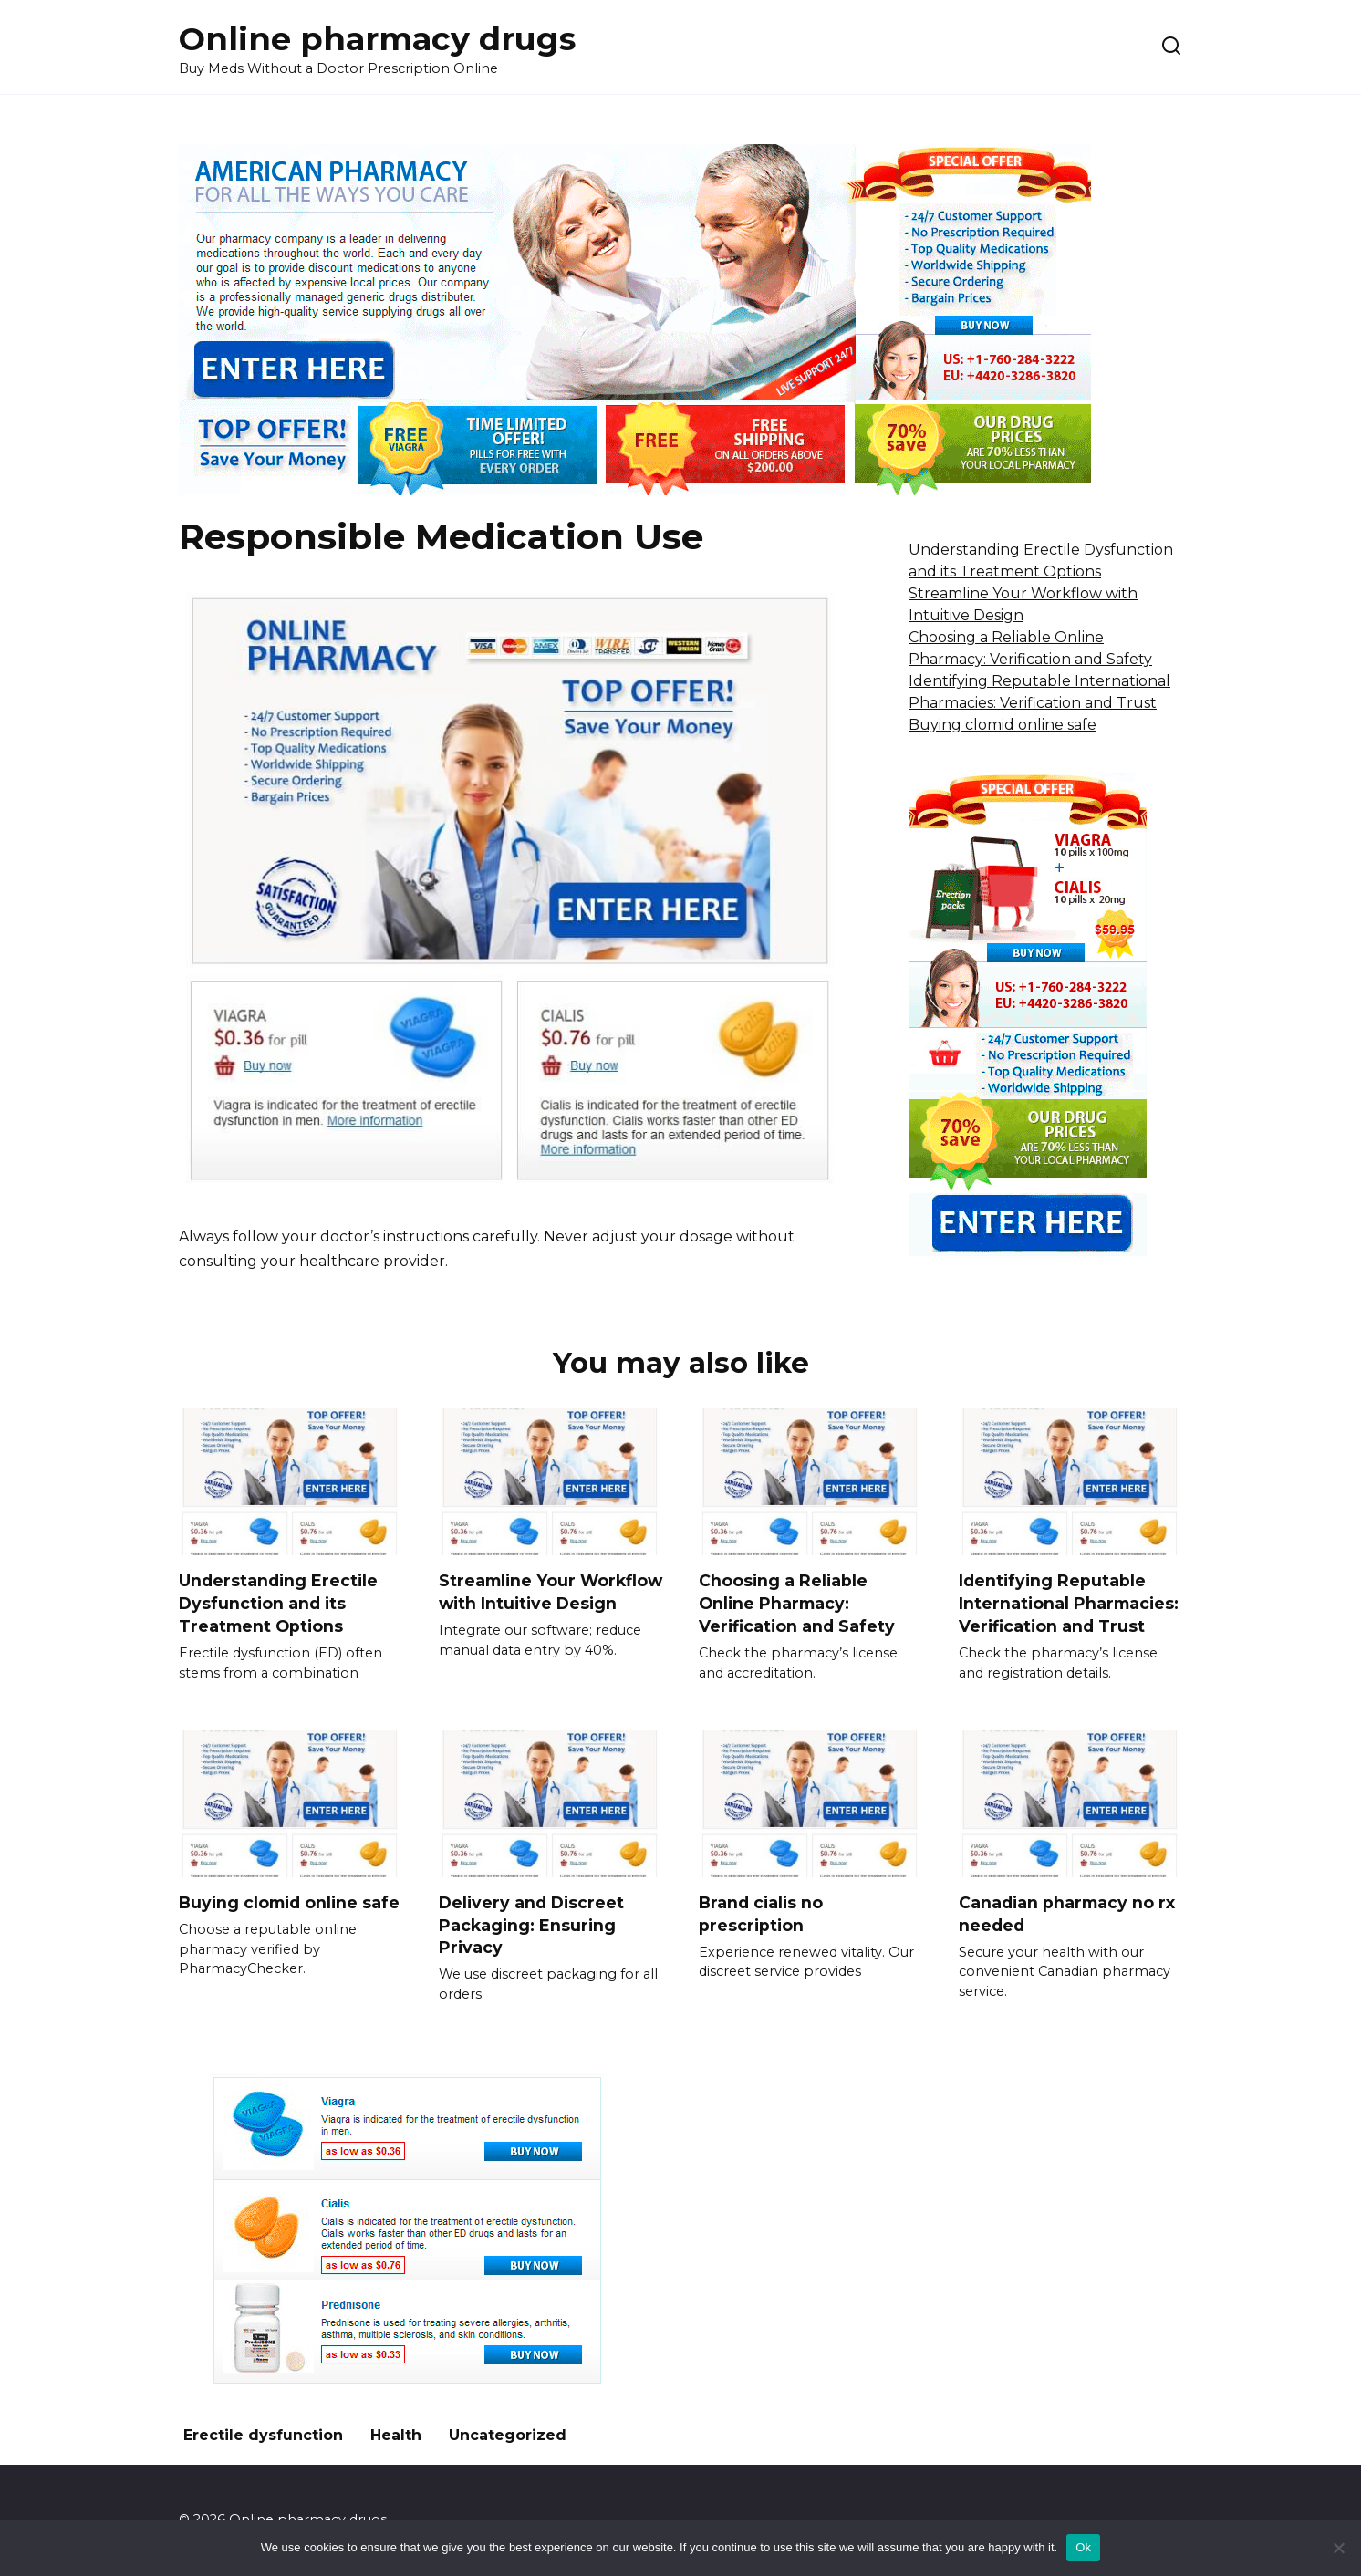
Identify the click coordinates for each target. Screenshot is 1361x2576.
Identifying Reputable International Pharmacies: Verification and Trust (1069, 1603)
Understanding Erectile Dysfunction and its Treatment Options (278, 1603)
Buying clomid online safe (1002, 724)
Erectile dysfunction (263, 2435)
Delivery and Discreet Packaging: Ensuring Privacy (531, 1925)
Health (395, 2435)
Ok (1083, 2547)
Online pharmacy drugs (377, 38)
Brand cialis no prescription (761, 1914)
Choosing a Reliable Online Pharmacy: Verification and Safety (797, 1603)
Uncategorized (507, 2435)
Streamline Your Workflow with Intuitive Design (550, 1592)
